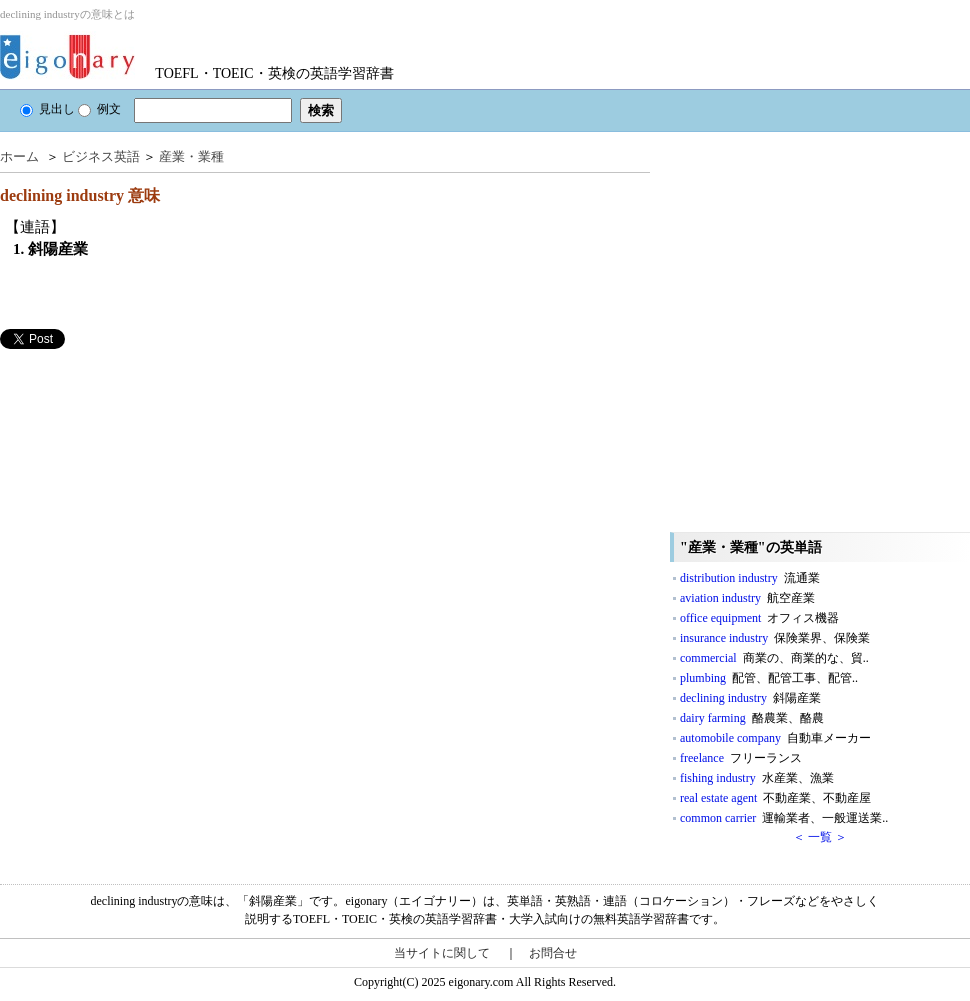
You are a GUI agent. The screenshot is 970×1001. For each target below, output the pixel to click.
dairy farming (752, 718)
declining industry (750, 698)
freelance (741, 758)
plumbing (769, 678)
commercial (774, 658)
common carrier (784, 818)
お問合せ (553, 953)
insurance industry (775, 638)
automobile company (775, 738)
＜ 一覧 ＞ (820, 837)
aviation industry (747, 598)
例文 (99, 109)
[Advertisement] (187, 551)
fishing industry (757, 778)
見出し (47, 109)
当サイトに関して (442, 953)
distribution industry (750, 578)
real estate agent (775, 798)
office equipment (759, 618)
